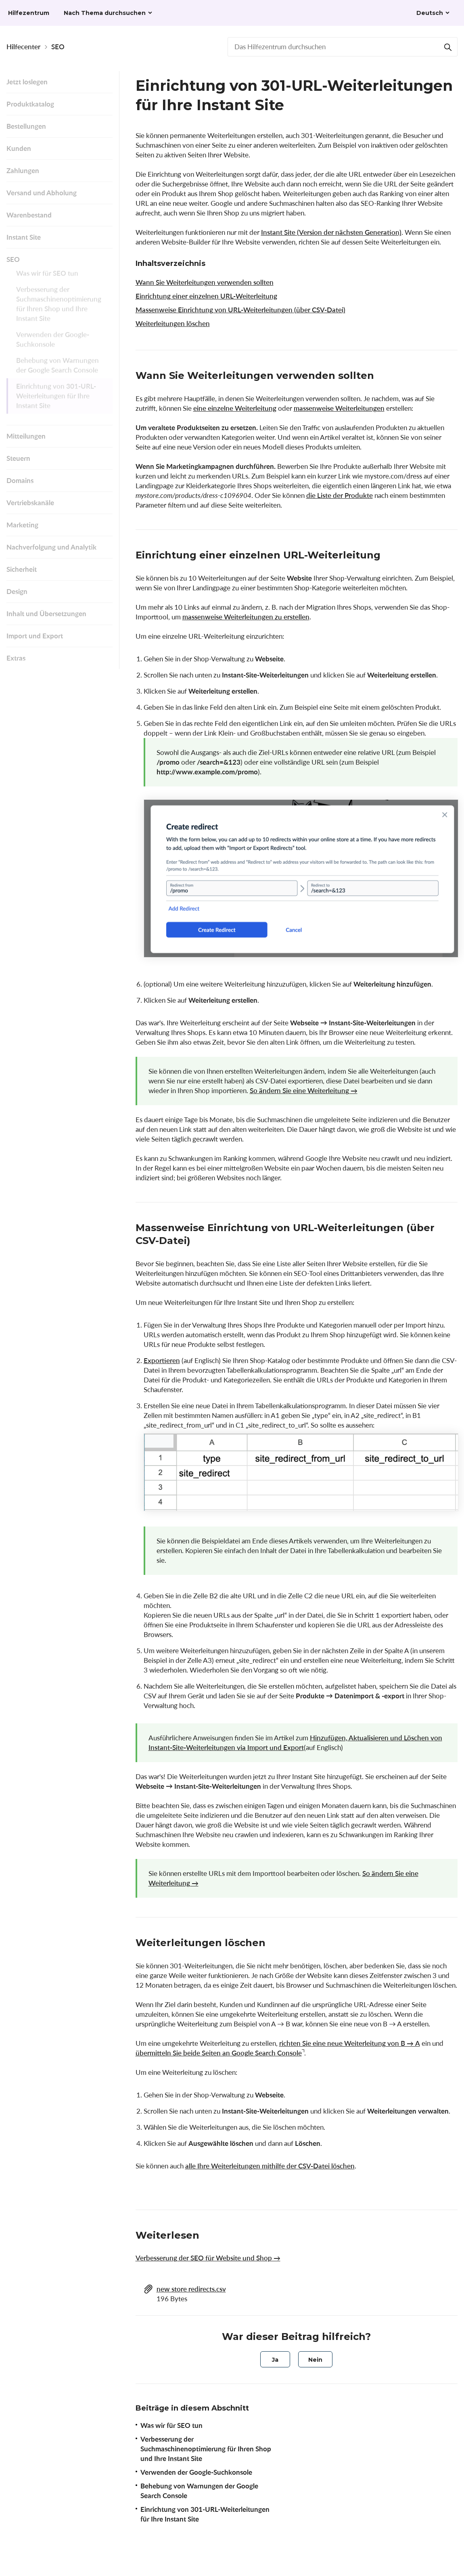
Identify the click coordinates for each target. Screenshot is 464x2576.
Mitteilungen (26, 436)
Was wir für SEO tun (47, 278)
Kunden (18, 148)
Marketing (22, 524)
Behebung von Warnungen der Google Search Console (57, 370)
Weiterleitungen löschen (173, 323)
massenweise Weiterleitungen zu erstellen (245, 616)
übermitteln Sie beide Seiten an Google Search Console (219, 2052)
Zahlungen (22, 170)
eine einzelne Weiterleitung (234, 408)
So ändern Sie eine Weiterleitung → (303, 1090)
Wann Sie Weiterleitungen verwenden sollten (205, 282)
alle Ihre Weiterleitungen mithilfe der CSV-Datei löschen (270, 2165)
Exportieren (162, 1360)
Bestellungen (26, 126)
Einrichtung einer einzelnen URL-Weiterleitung (206, 296)
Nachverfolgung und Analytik (51, 547)
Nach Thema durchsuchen (105, 13)
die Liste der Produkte (339, 495)
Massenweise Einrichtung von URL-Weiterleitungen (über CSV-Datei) (240, 309)
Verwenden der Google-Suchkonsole (52, 344)
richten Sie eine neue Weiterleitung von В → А (349, 2043)
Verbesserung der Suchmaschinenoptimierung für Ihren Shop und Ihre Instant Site (58, 309)
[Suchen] (448, 46)
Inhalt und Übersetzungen (46, 613)
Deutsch (429, 13)
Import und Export (34, 635)
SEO (58, 46)
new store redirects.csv (191, 2288)
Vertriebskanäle (30, 502)
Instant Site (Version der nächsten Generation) (331, 232)
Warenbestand (29, 214)
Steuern (18, 458)
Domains (19, 480)
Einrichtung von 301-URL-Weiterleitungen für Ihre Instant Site (56, 401)
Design (16, 591)
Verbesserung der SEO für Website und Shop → (208, 2257)
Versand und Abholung (41, 192)
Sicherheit (21, 569)
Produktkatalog (30, 103)
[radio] (275, 2359)
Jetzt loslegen (27, 81)
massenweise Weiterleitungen (339, 408)
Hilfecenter (23, 46)
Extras (15, 657)
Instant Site (23, 237)
